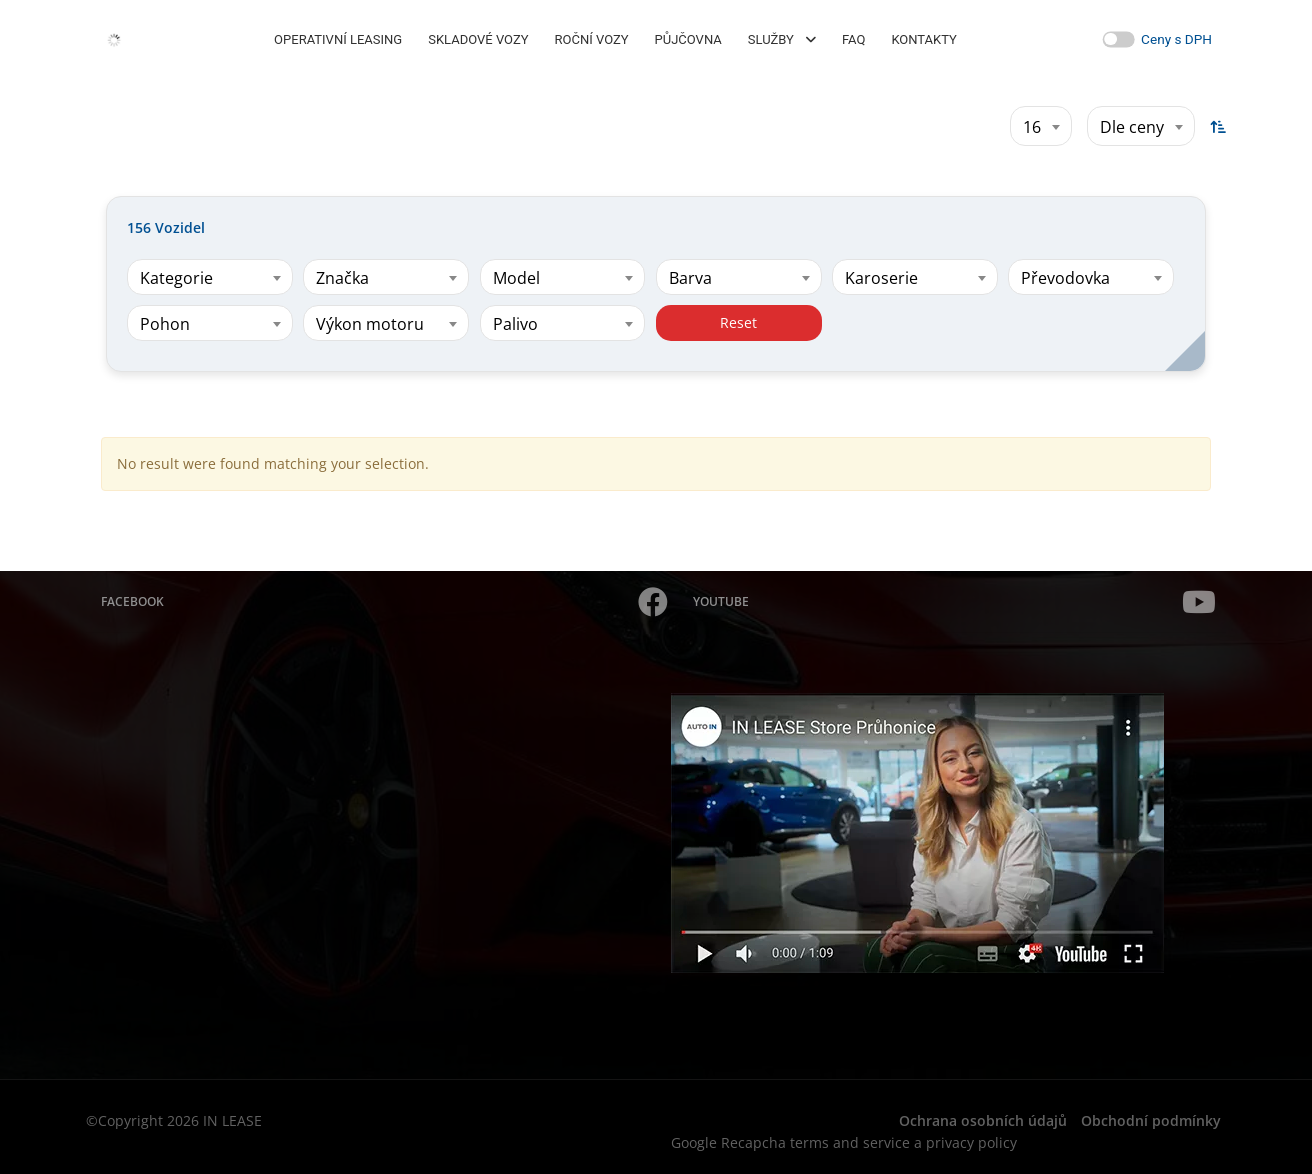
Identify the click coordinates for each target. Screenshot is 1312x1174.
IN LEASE (232, 1120)
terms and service (850, 1142)
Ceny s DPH (1176, 39)
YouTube (954, 602)
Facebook (384, 602)
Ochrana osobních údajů (983, 1120)
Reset (738, 322)
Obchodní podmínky (1151, 1120)
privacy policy (971, 1142)
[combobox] (1041, 126)
